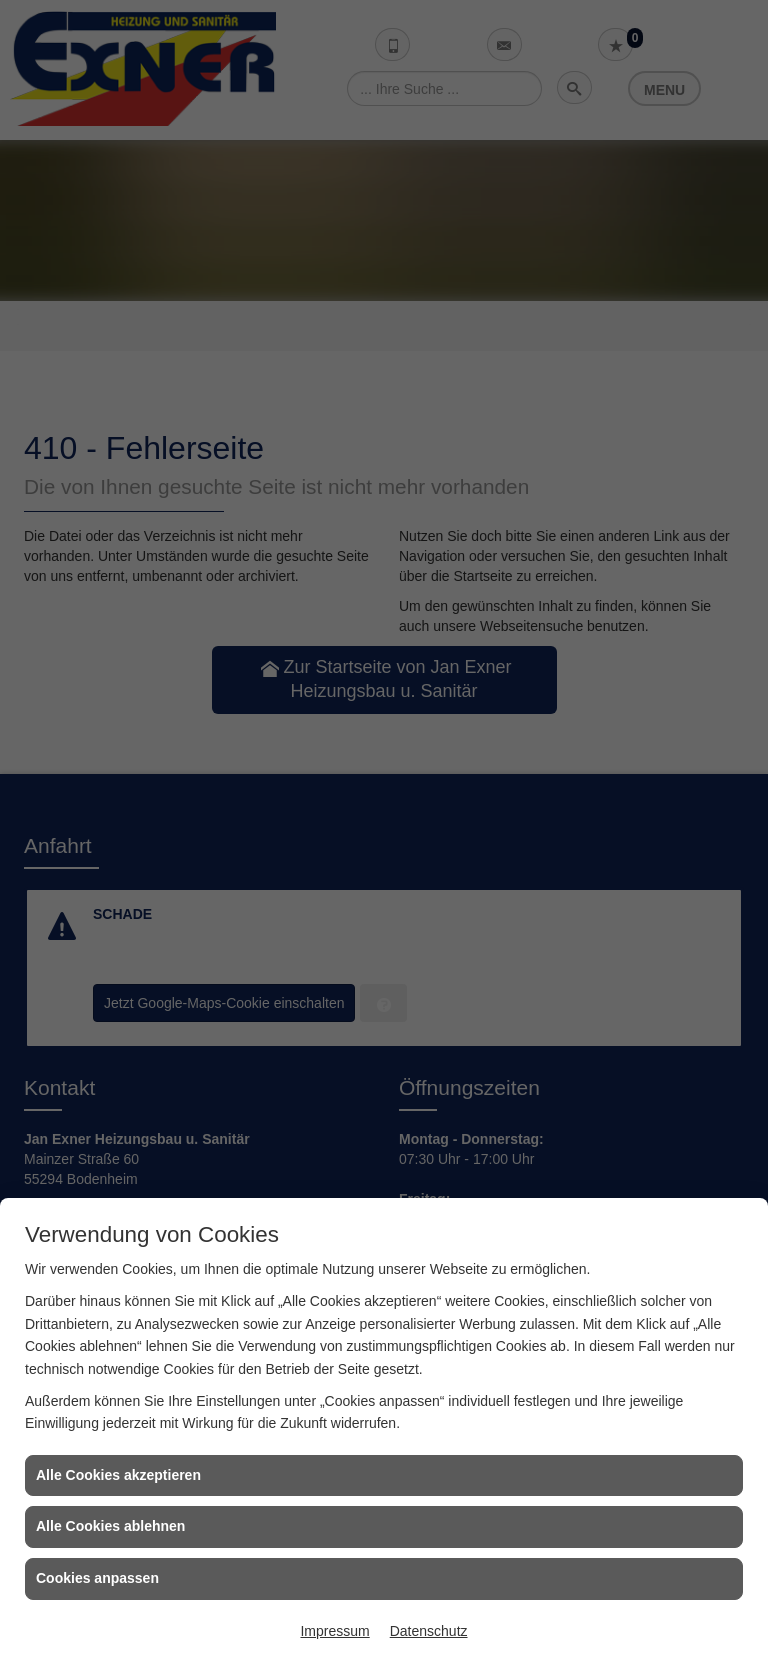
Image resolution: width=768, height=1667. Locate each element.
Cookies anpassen (97, 1578)
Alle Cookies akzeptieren (118, 1475)
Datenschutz (429, 1631)
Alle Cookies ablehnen (110, 1526)
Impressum (334, 1631)
